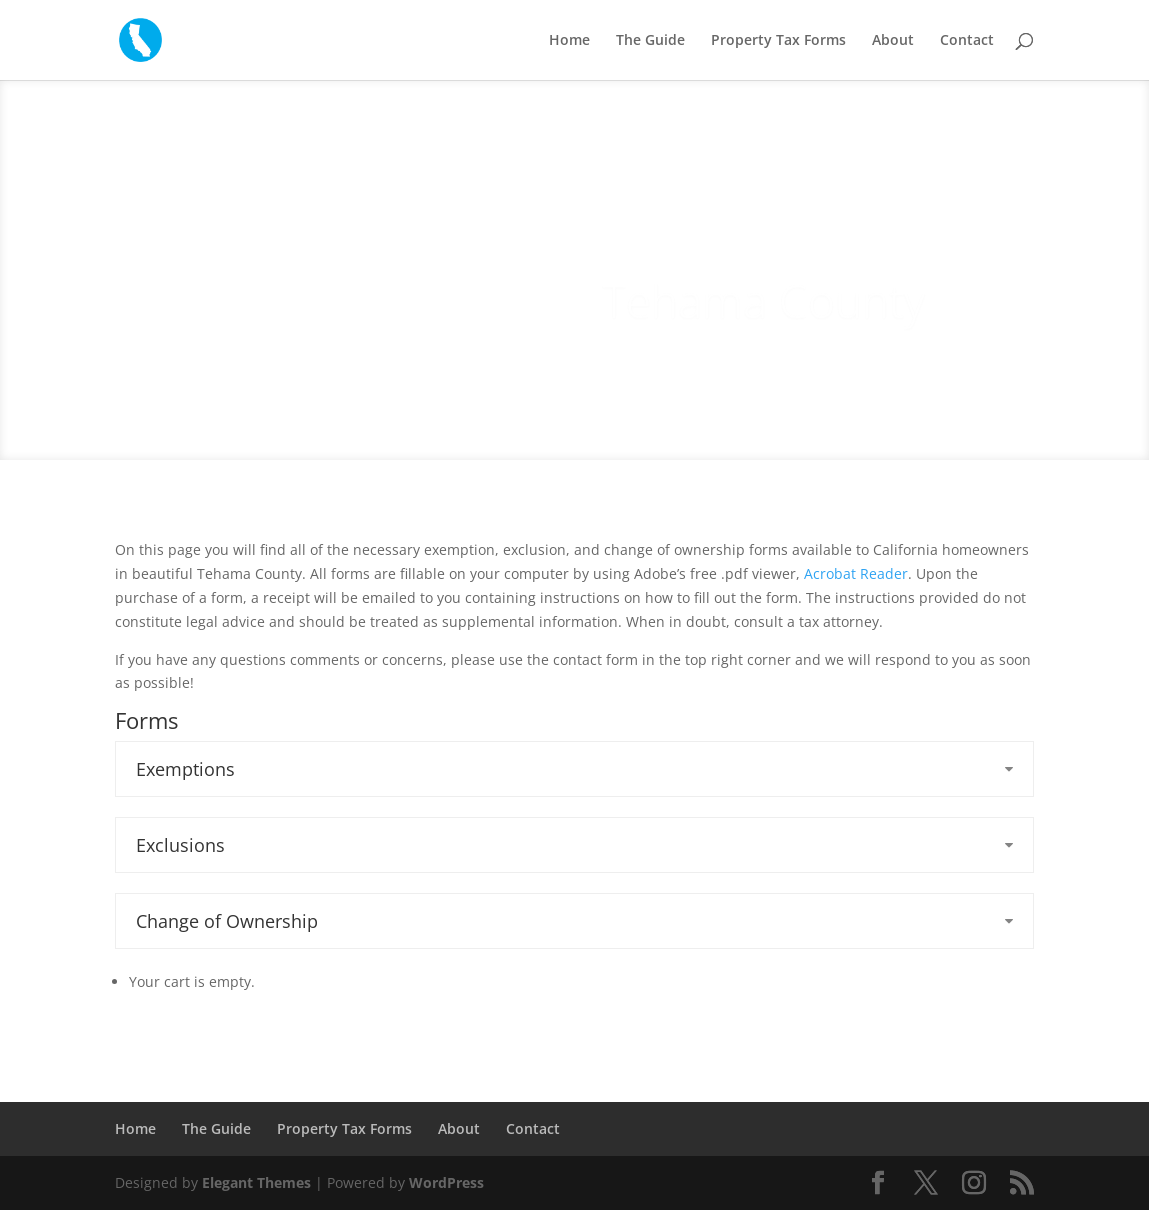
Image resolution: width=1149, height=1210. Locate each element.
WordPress (446, 1182)
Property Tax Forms (778, 41)
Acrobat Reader (856, 573)
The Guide (650, 41)
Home (569, 41)
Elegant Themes (256, 1182)
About (893, 41)
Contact (967, 41)
